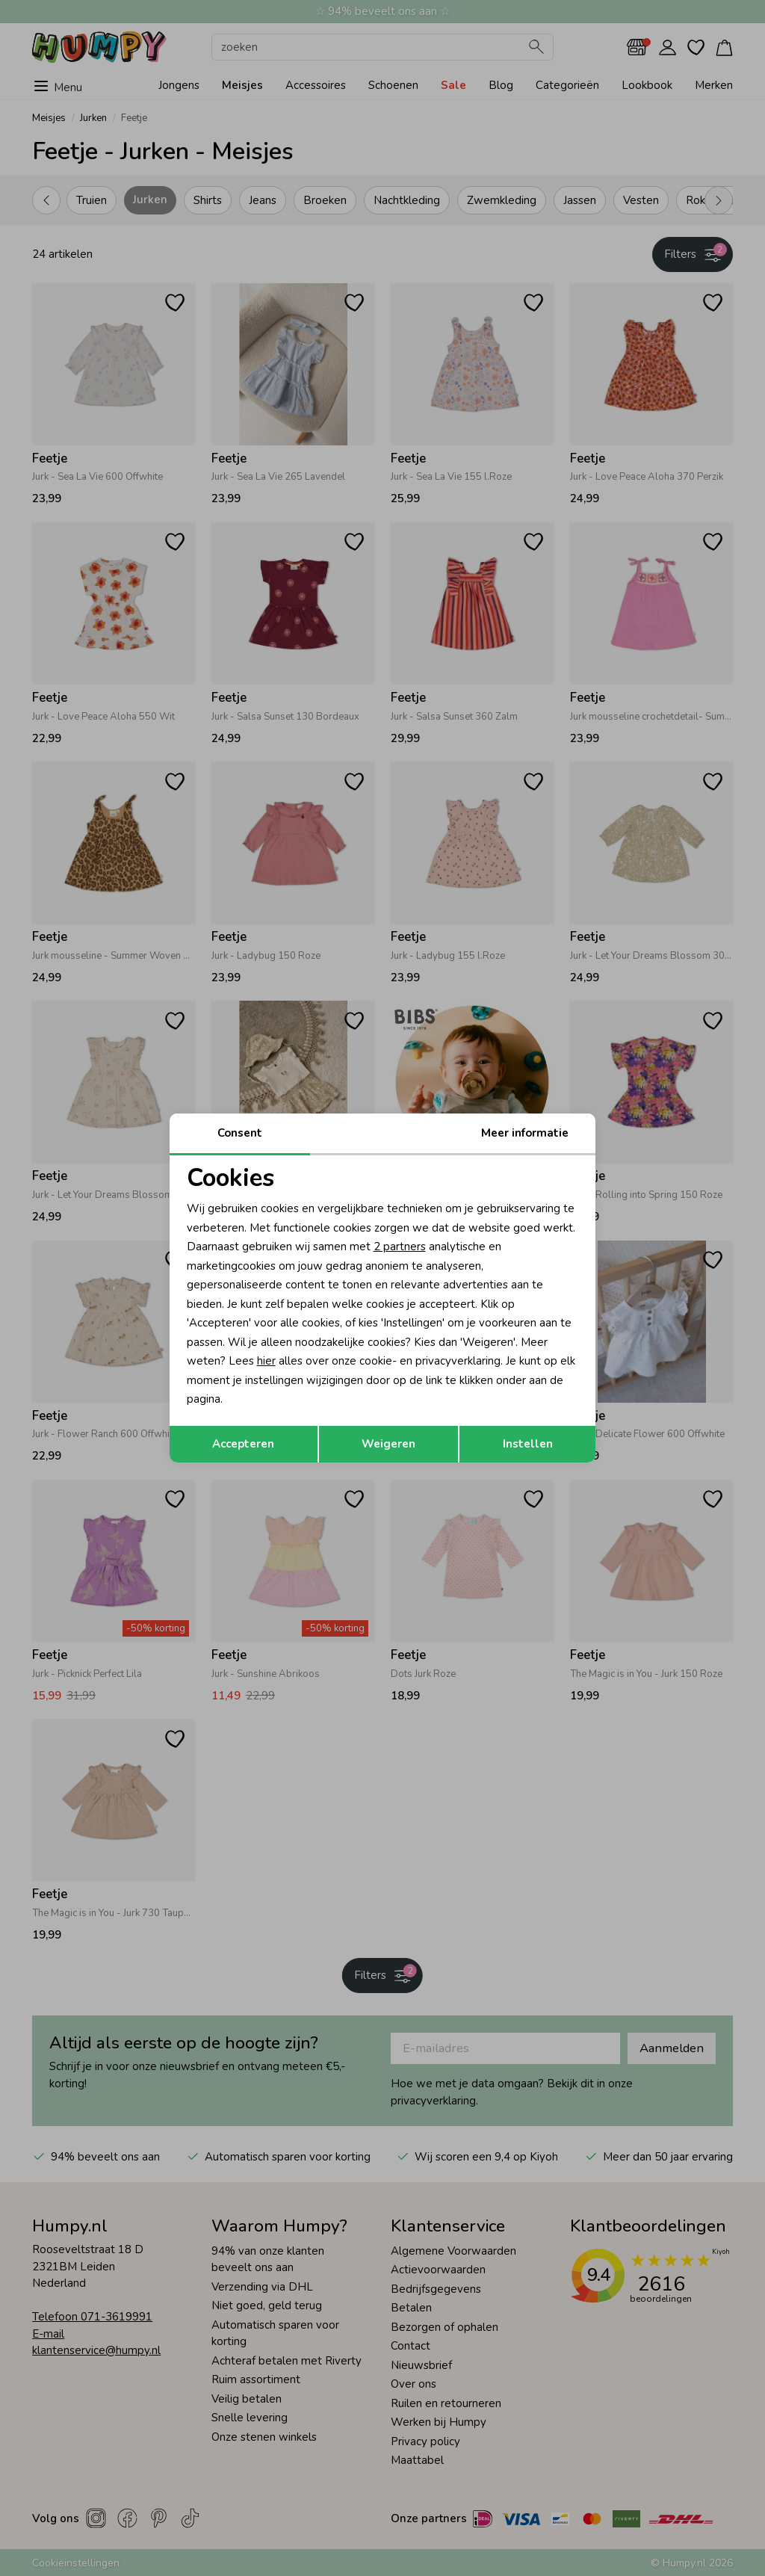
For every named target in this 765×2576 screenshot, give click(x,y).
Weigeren (388, 1443)
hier (266, 1360)
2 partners (400, 1246)
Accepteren (243, 1443)
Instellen (528, 1443)
